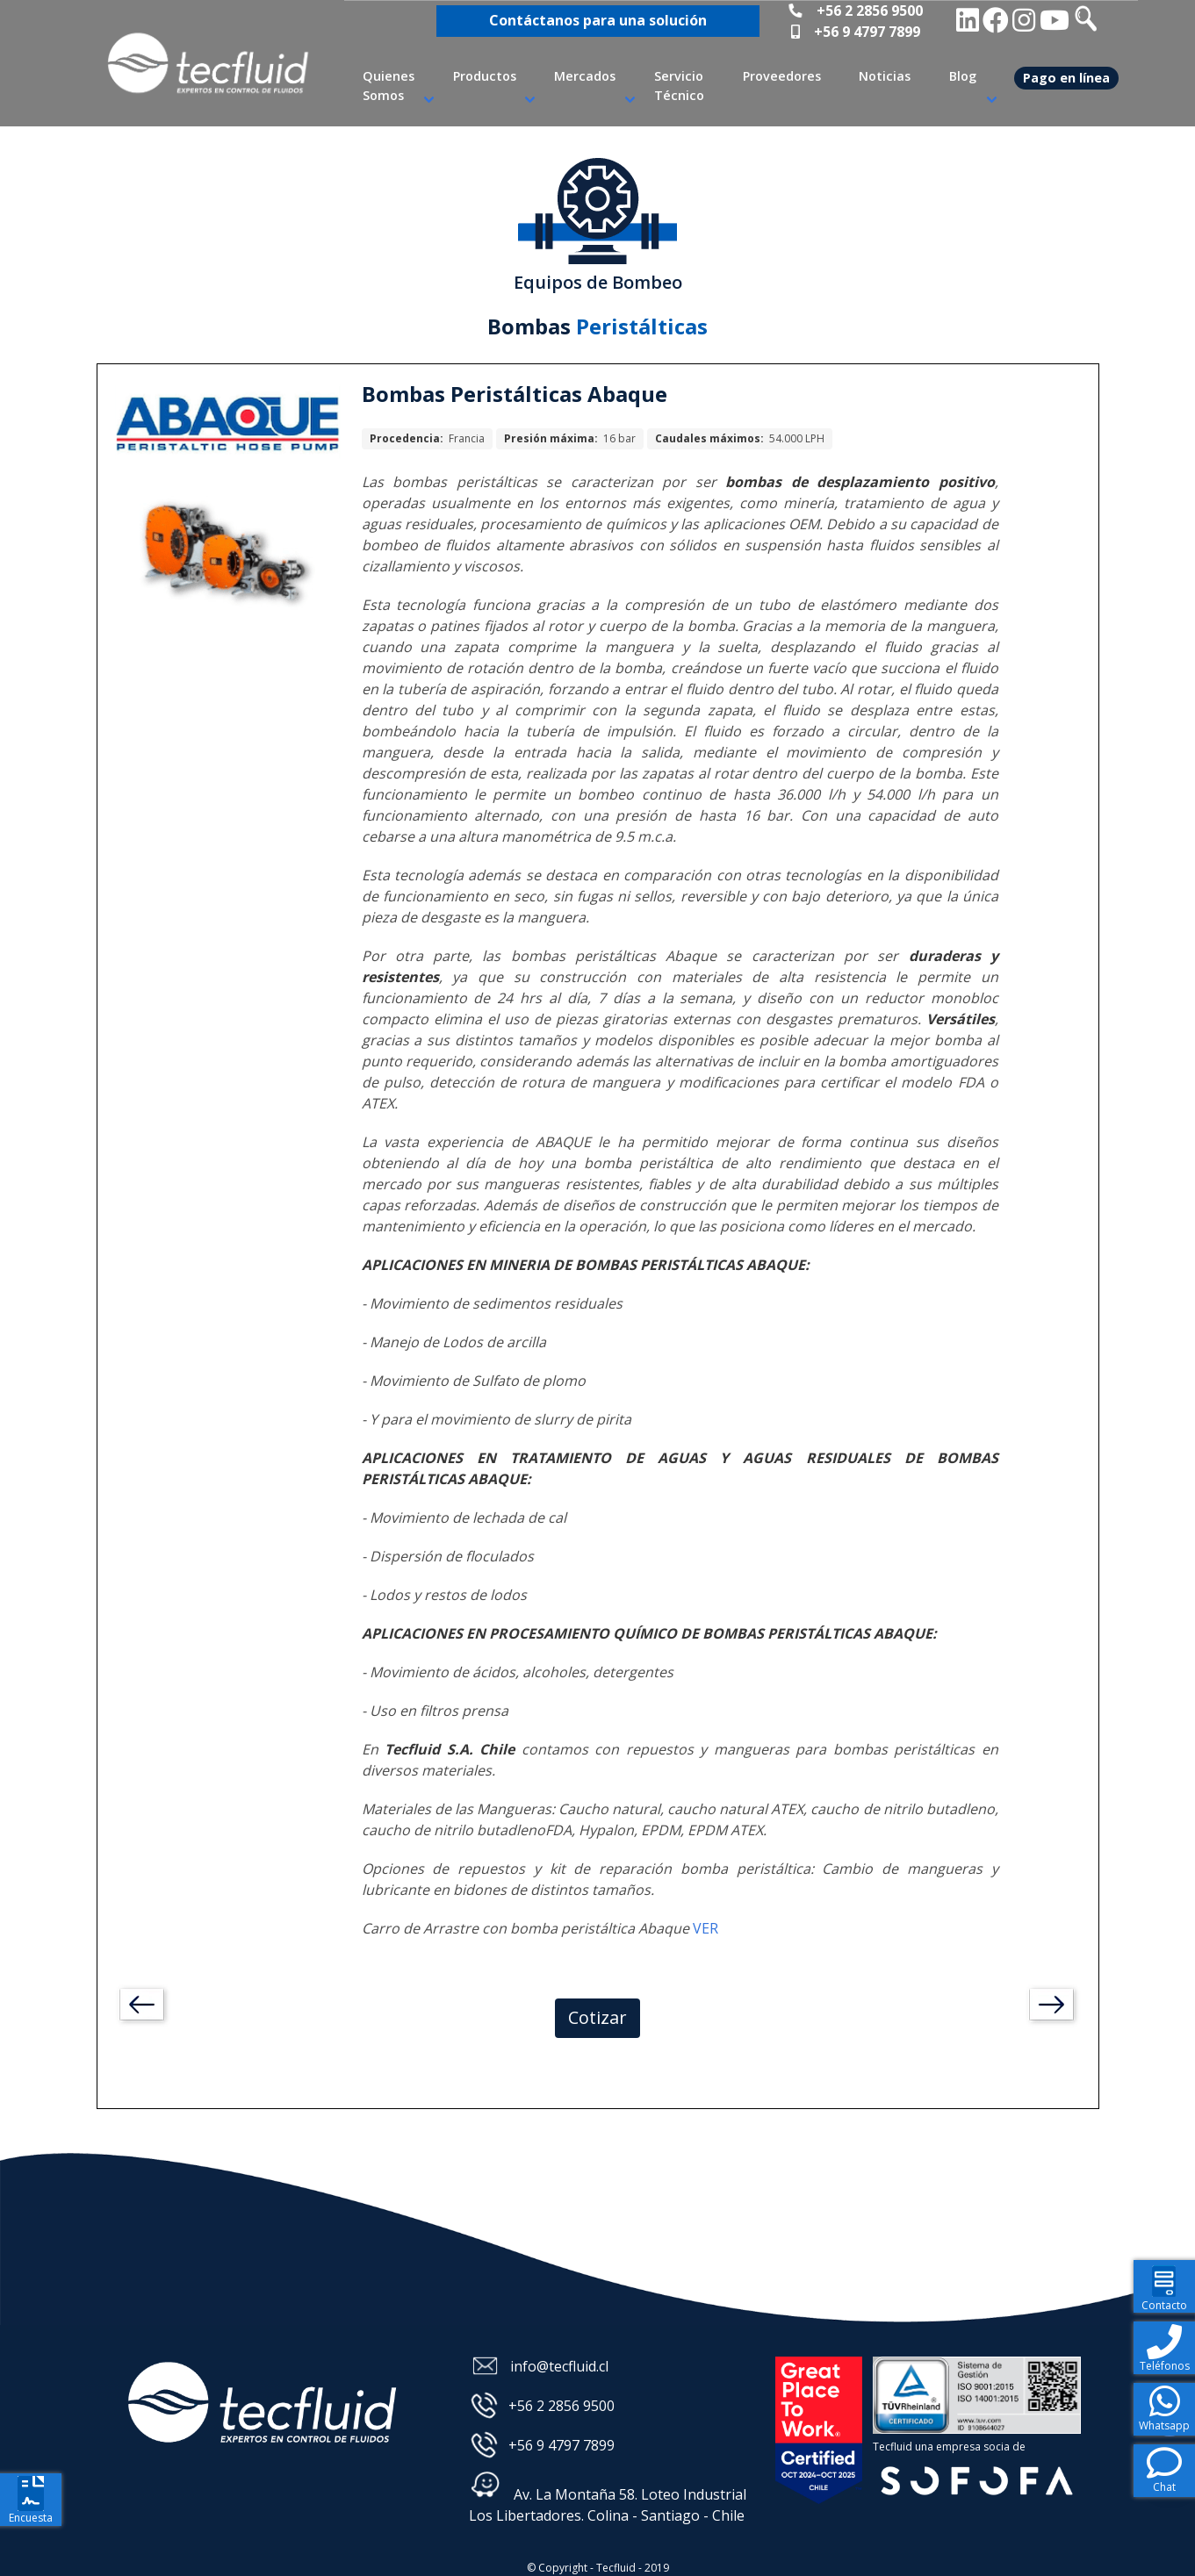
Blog (962, 76)
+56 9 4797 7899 (867, 31)
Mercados (584, 76)
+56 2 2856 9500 (870, 10)
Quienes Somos (388, 86)
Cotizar (597, 2017)
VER (705, 1928)
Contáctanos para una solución (598, 20)
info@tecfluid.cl (559, 2366)
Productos (484, 76)
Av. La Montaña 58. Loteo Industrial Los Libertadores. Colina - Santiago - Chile (607, 2497)
